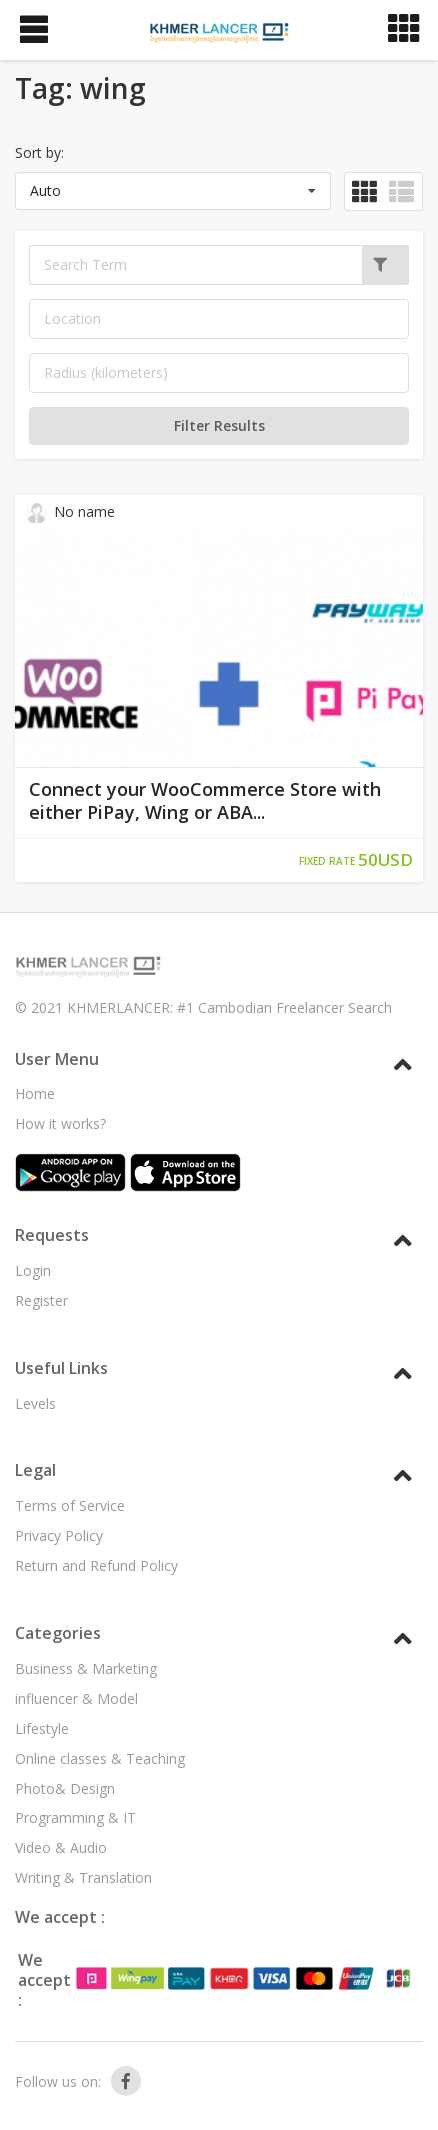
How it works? (60, 1123)
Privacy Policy (59, 1535)
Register (41, 1300)
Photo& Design (65, 1788)
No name (71, 512)
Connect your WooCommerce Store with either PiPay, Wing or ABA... (205, 801)
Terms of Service (70, 1505)
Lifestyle (42, 1728)
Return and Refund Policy (96, 1565)
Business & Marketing (86, 1668)
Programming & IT (75, 1817)
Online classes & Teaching (100, 1758)
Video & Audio (61, 1847)
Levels (35, 1403)
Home (35, 1093)
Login (33, 1270)
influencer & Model (76, 1698)
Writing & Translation (83, 1877)
